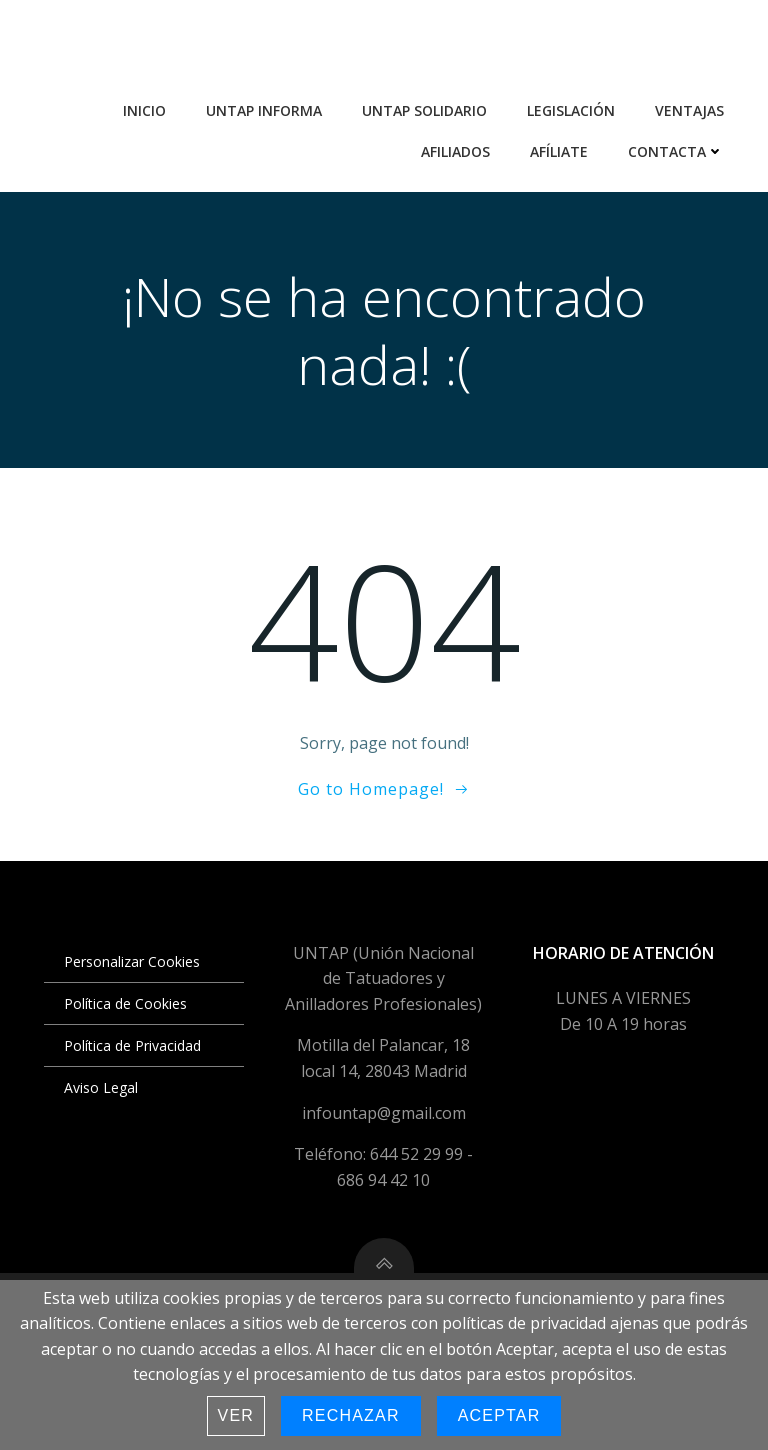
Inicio (144, 110)
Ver (236, 1415)
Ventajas (689, 110)
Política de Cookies (125, 1003)
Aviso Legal (101, 1087)
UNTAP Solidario (424, 110)
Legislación (571, 110)
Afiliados (455, 151)
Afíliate (559, 151)
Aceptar (499, 1415)
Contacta (676, 151)
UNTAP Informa (264, 110)
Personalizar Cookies (132, 961)
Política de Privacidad (132, 1045)
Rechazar (351, 1415)
